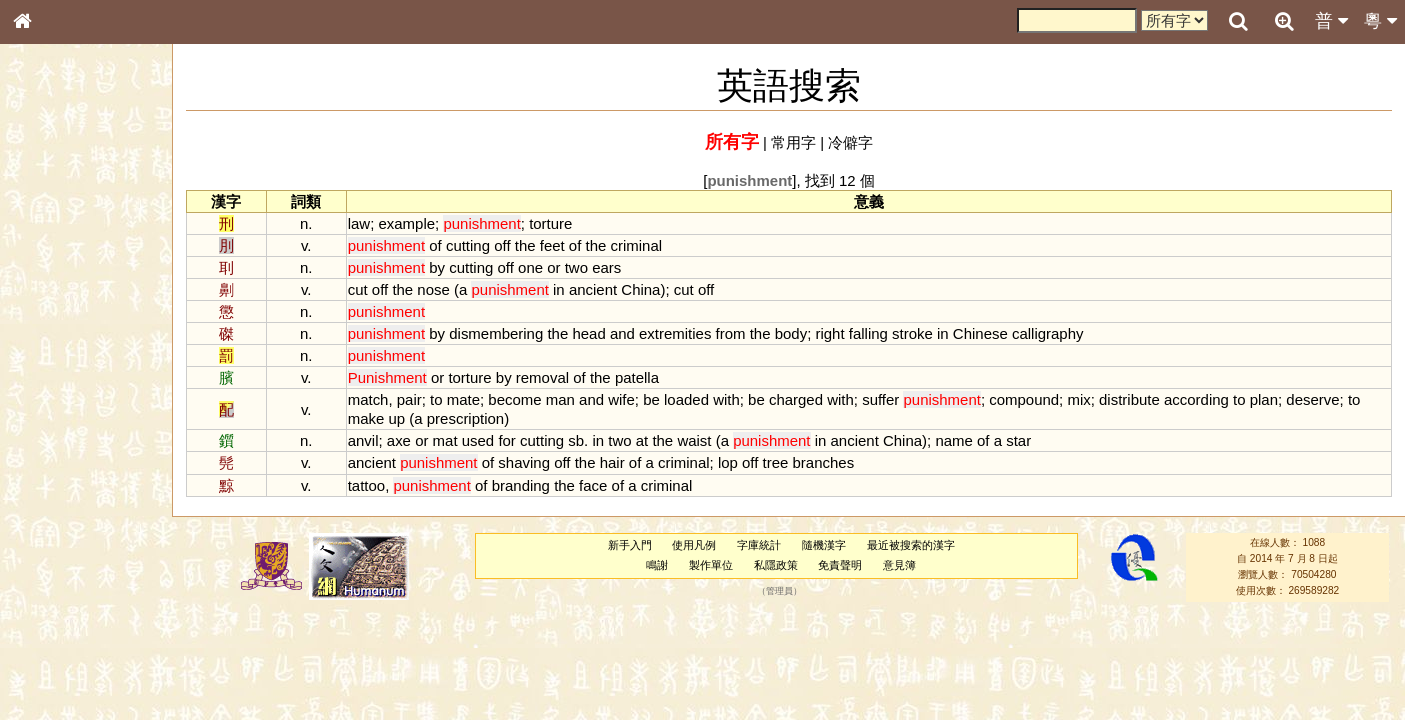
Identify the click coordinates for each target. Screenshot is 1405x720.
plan (1264, 399)
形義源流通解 (61, 340)
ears (606, 267)
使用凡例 (694, 545)
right (829, 333)
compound (1024, 399)
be (651, 399)
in (559, 289)
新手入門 (630, 545)
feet (552, 245)
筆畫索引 (49, 285)
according (1196, 399)
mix (1078, 399)
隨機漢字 (824, 545)
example (406, 223)
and (622, 333)
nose (433, 289)
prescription (465, 418)
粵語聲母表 (55, 410)
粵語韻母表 (55, 429)
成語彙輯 (49, 651)
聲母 (40, 526)
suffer (880, 399)
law (359, 223)
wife (621, 399)
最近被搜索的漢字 (911, 545)
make (366, 418)
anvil (363, 440)
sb (576, 440)
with (726, 399)
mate (463, 399)
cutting (468, 245)
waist (694, 440)
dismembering (496, 333)
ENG (88, 220)
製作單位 (711, 565)
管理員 (779, 591)
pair (409, 399)
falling (868, 333)
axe (399, 440)
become (514, 399)
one (530, 267)
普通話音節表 (61, 544)
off (502, 245)
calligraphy (1048, 333)
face (593, 485)
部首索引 (49, 267)
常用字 (793, 142)
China (640, 289)
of (435, 245)
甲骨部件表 (55, 303)
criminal (637, 245)
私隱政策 (776, 565)
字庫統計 (759, 545)
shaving (524, 462)
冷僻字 (850, 142)
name (953, 440)
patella (637, 377)
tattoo (366, 485)
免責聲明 (840, 565)
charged (796, 399)
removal (542, 377)
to (436, 399)
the (525, 245)
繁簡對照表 (55, 669)
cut (358, 289)
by (437, 267)
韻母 (68, 526)
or (553, 267)
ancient (593, 289)
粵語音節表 (55, 392)
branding (521, 485)
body (791, 333)
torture (550, 223)
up (396, 418)
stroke (912, 333)
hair (612, 462)
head (588, 333)
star (1018, 440)
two (576, 267)
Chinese (980, 333)
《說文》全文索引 (73, 615)
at (642, 440)
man (560, 399)
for (506, 440)
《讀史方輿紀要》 (73, 633)
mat (445, 440)
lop (728, 462)
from (731, 333)
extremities (675, 333)
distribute (1129, 399)
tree (776, 462)
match (368, 399)
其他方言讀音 (61, 562)
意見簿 (899, 565)
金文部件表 (55, 322)
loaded (686, 399)
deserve (1312, 399)
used (478, 440)
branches (824, 462)
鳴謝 (657, 565)
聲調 (95, 526)
